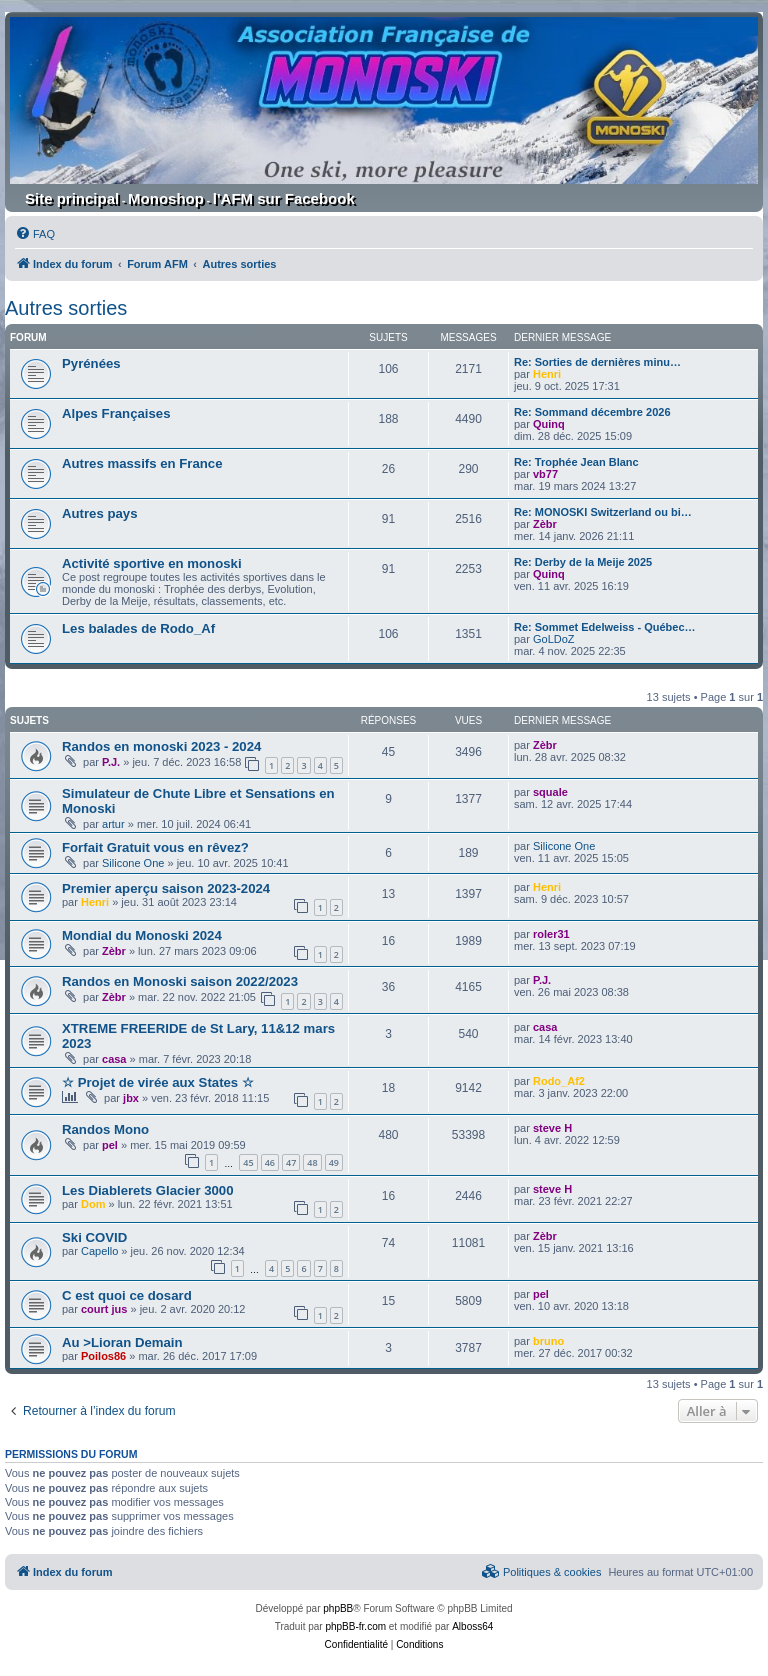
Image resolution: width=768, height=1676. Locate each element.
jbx (131, 1098)
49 (334, 1162)
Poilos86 (103, 1356)
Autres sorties (66, 308)
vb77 (545, 474)
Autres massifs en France (142, 463)
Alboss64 (472, 1626)
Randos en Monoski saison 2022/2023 (180, 981)
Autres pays (100, 513)
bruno (548, 1341)
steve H (552, 1128)
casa (114, 1059)
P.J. (111, 762)
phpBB (338, 1608)
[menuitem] (35, 234)
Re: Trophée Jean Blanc (576, 462)
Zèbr (545, 524)
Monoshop (166, 198)
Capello (99, 1251)
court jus (104, 1309)
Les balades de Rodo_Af (138, 628)
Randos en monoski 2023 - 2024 (161, 746)
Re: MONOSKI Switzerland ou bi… (603, 512)
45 (248, 1162)
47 (291, 1162)
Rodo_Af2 (559, 1081)
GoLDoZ (554, 639)
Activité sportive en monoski (152, 563)
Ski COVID (94, 1237)
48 (312, 1162)
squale (550, 792)
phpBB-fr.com (355, 1626)
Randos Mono (105, 1129)
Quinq (549, 424)
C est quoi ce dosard (127, 1295)
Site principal (72, 198)
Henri (547, 374)
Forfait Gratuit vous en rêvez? (155, 847)
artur (113, 824)
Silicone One (133, 863)
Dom (93, 1204)
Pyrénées (91, 363)
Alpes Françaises (116, 413)
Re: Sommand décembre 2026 (592, 412)
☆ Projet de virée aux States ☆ (158, 1082)
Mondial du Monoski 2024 (142, 935)
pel (110, 1145)
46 (270, 1162)
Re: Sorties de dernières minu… (597, 362)
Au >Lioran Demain (122, 1342)
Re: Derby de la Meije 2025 (583, 562)
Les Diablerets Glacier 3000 (148, 1190)
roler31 (551, 934)
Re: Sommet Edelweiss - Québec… (605, 627)
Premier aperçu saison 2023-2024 (166, 888)
